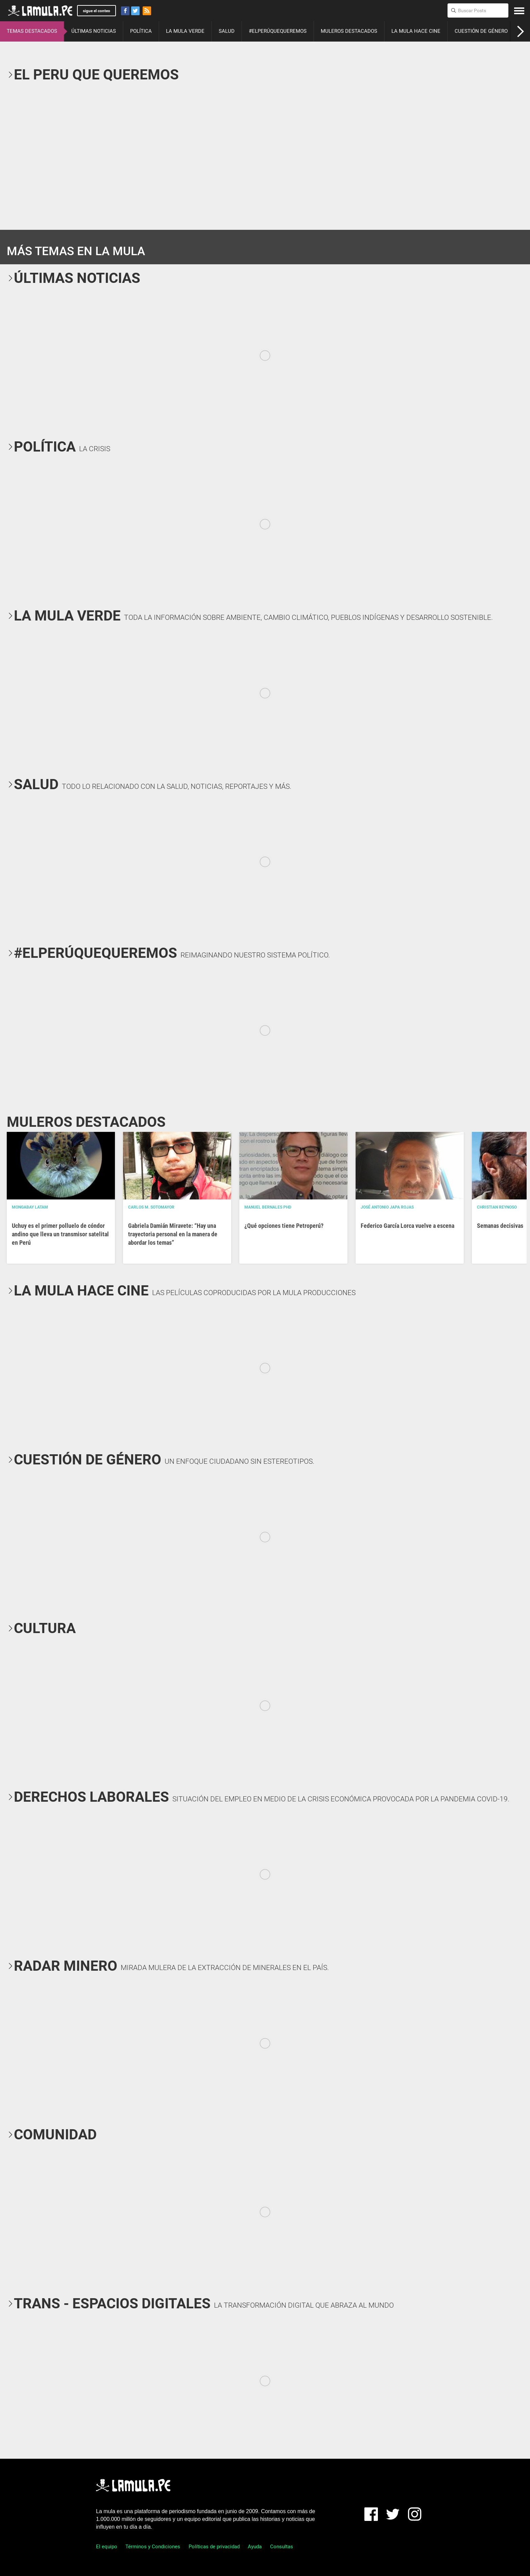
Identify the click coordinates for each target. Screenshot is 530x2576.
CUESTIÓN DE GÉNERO (481, 31)
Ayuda (255, 2547)
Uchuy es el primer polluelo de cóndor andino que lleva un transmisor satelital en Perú (60, 1234)
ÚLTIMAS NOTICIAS (93, 31)
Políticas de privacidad (214, 2547)
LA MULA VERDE (185, 31)
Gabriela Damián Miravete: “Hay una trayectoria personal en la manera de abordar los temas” (172, 1234)
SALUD (227, 31)
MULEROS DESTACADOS (349, 31)
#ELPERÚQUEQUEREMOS (278, 31)
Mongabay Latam (30, 1207)
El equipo (106, 2547)
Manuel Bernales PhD (267, 1207)
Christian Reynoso (497, 1207)
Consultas (281, 2547)
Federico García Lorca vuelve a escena (407, 1225)
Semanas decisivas (500, 1225)
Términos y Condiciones (152, 2547)
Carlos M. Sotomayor (151, 1207)
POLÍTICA (141, 31)
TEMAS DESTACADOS (32, 31)
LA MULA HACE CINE (415, 31)
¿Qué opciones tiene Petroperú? (283, 1225)
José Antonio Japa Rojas (387, 1207)
